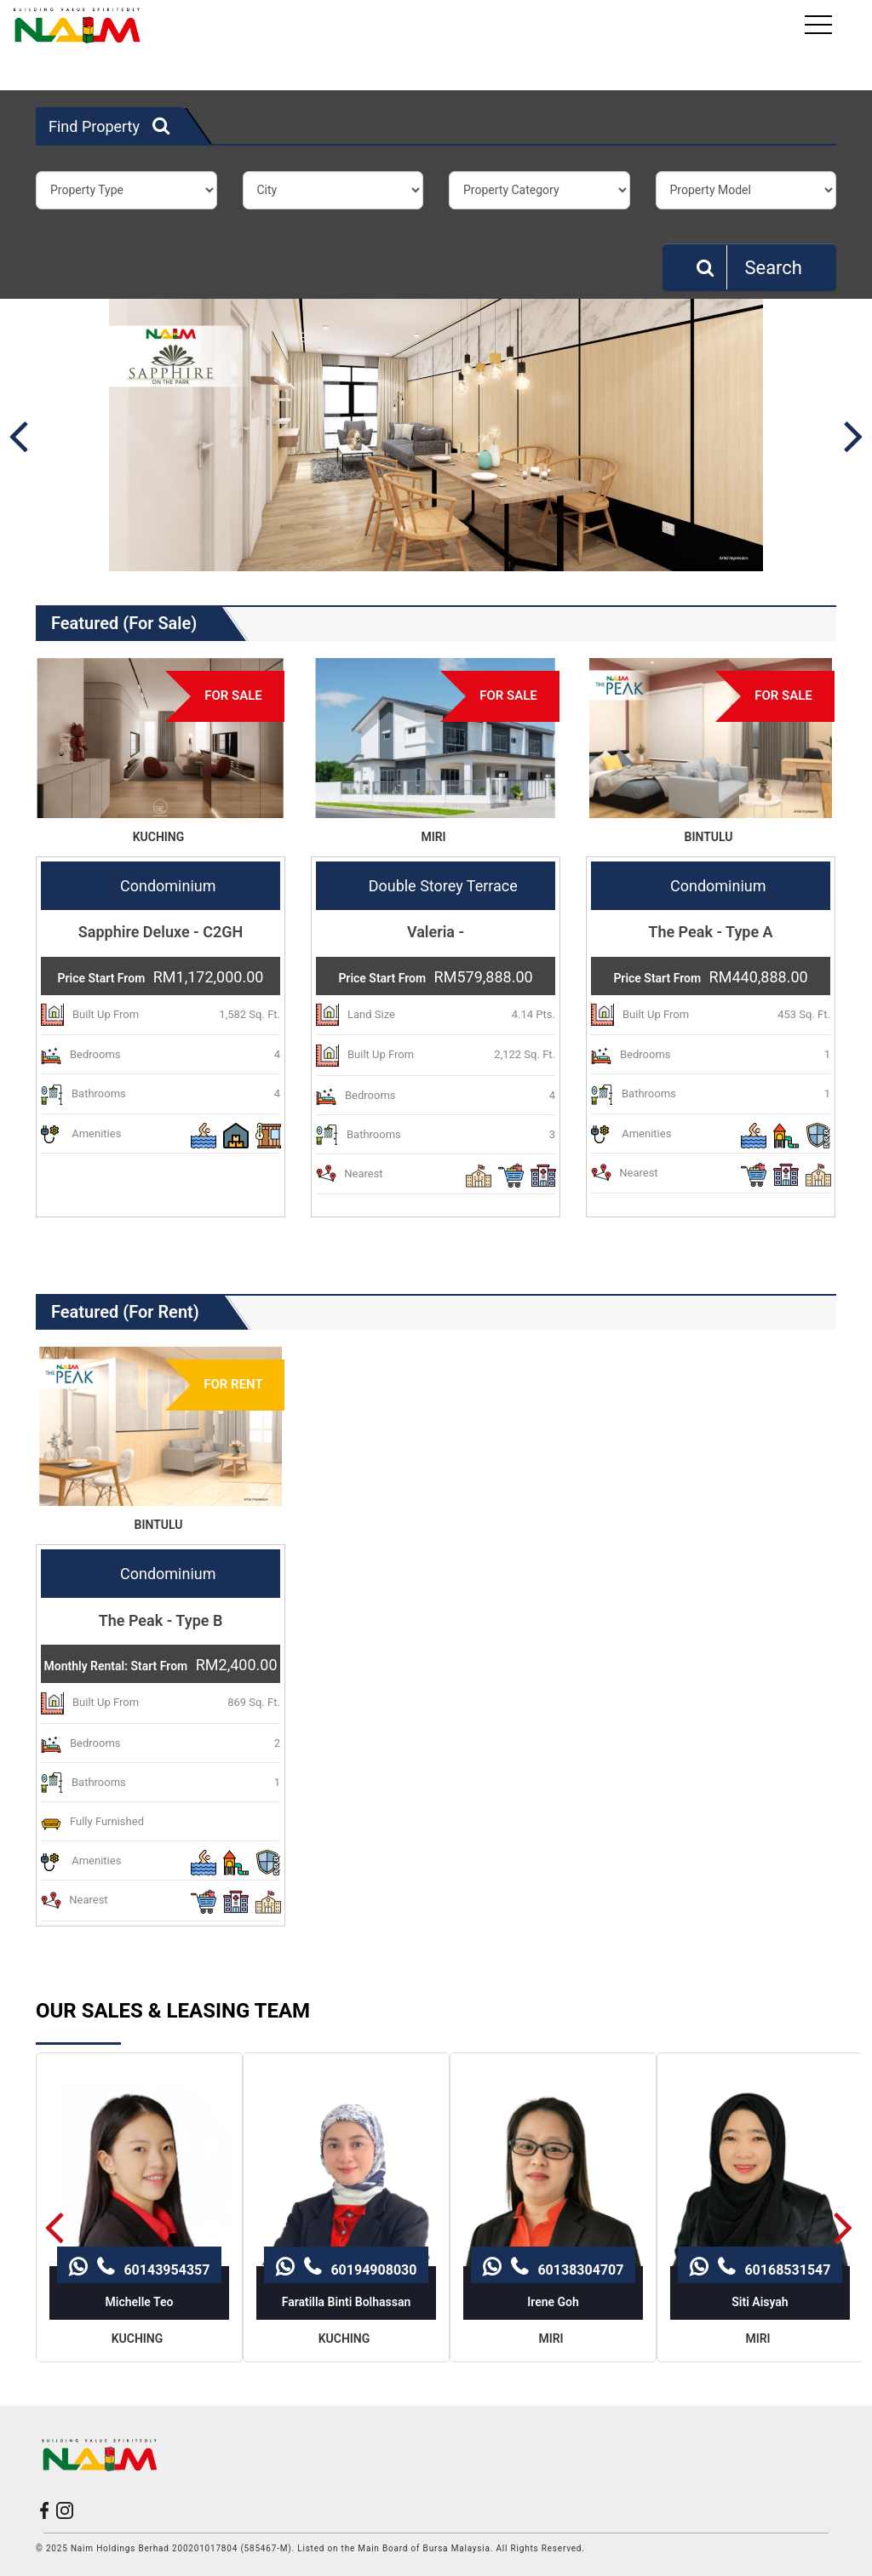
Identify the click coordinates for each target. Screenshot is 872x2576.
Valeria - (435, 932)
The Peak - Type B (161, 1620)
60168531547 (760, 2176)
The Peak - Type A (710, 932)
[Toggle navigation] (820, 24)
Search (749, 267)
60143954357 (139, 2176)
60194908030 (346, 2176)
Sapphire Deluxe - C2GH (160, 932)
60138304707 (553, 2176)
